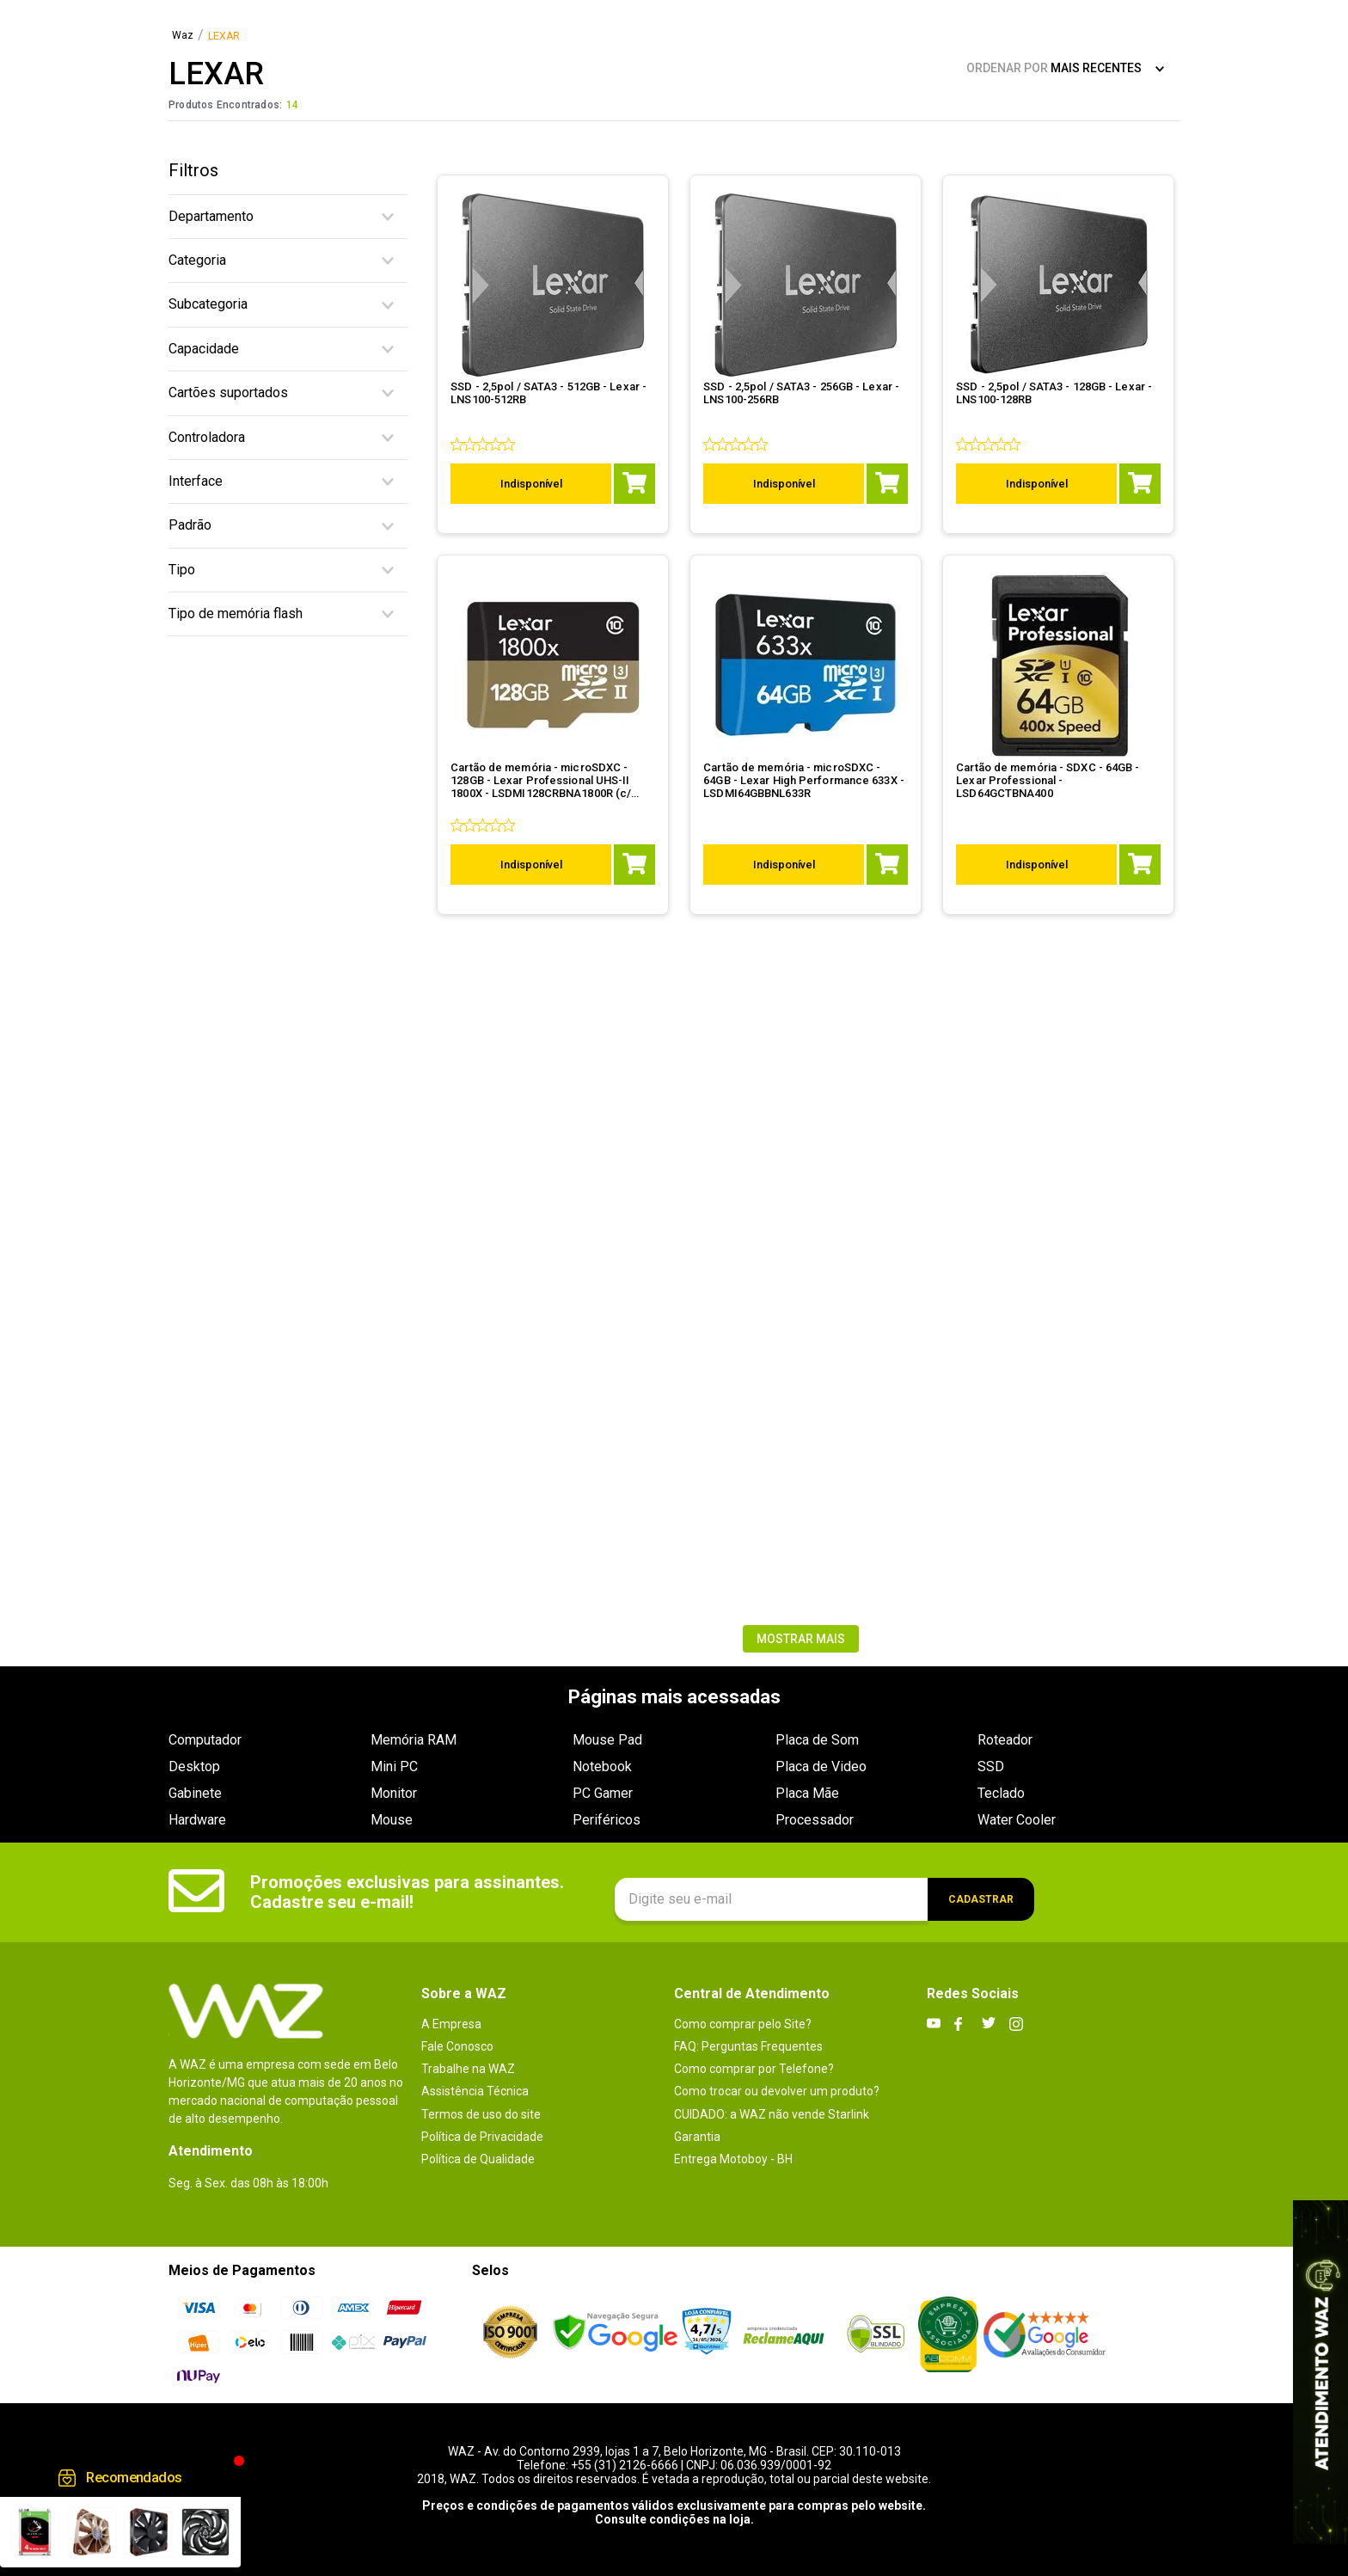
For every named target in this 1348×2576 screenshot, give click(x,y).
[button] (287, 216)
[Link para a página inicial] (182, 36)
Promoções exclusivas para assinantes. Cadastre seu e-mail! (407, 1892)
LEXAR (224, 36)
